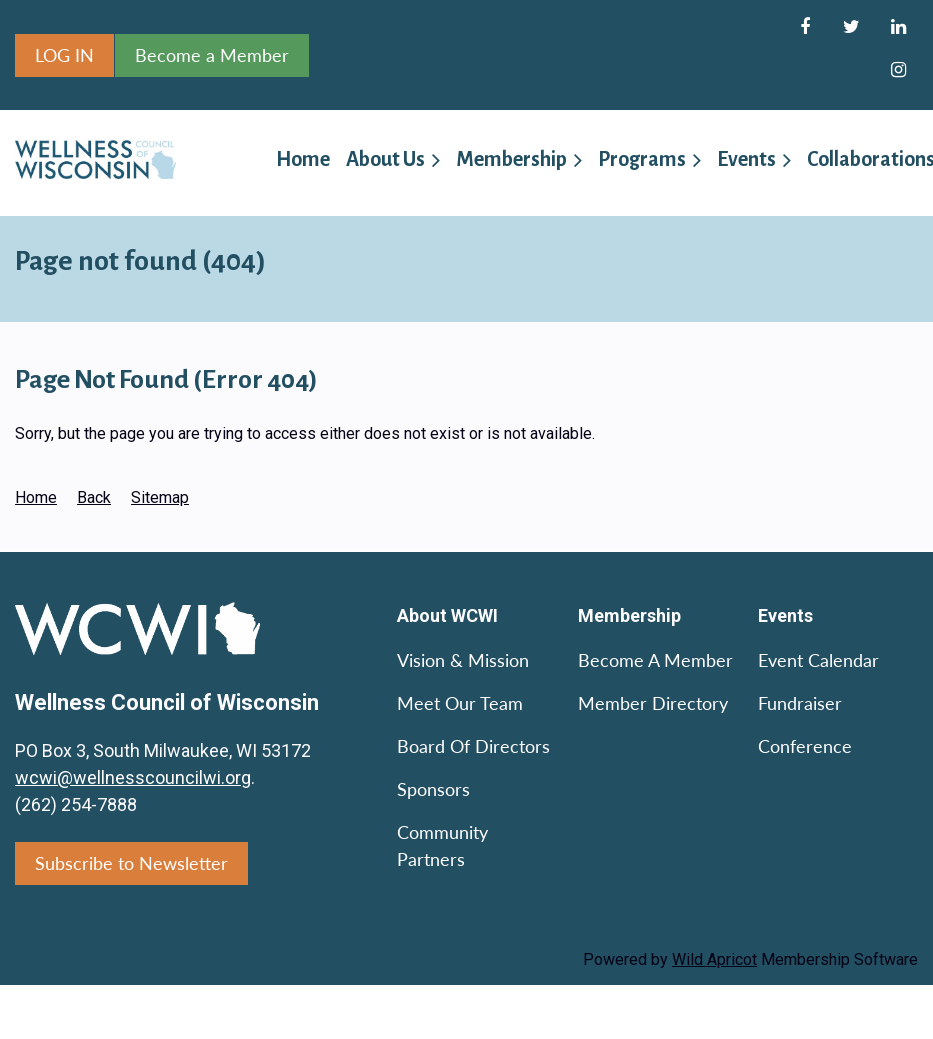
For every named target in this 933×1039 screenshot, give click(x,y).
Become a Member (212, 55)
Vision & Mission (463, 660)
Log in (64, 55)
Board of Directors (473, 746)
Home (36, 497)
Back (94, 497)
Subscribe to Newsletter (131, 863)
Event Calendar (818, 660)
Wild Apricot (714, 959)
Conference (805, 746)
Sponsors (433, 789)
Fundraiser (800, 703)
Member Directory (653, 703)
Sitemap (160, 497)
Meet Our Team (460, 703)
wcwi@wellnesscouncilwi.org (133, 777)
